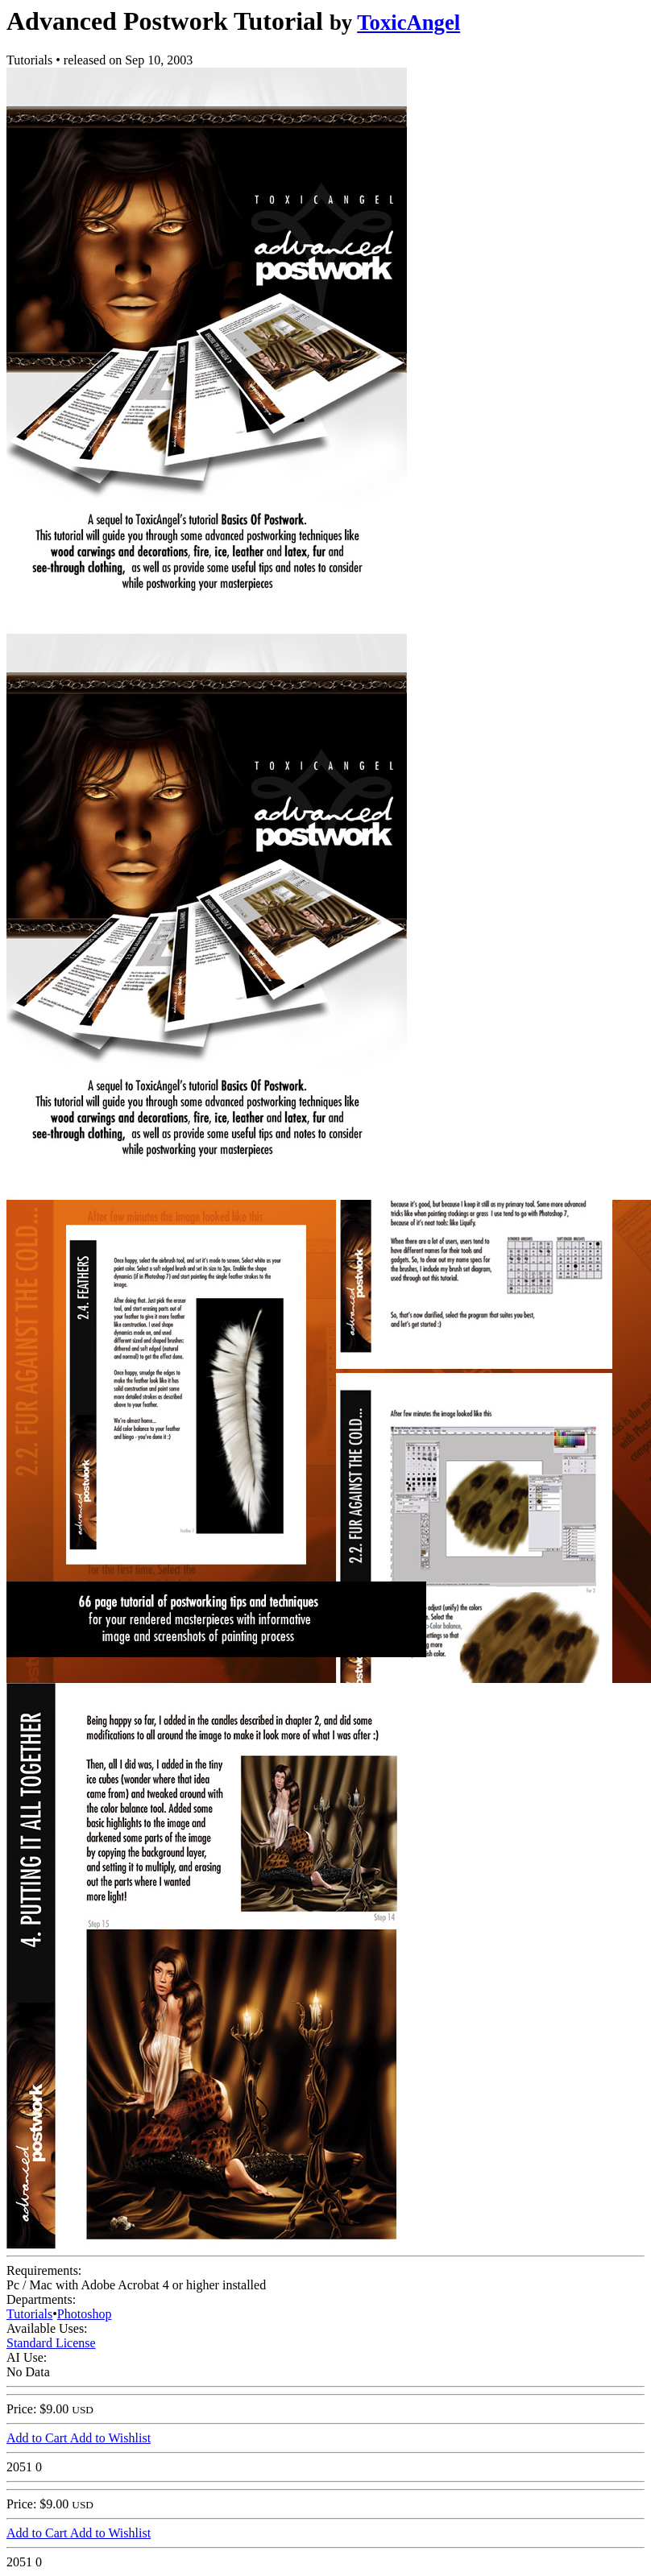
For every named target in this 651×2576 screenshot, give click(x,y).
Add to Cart (38, 2438)
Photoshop (84, 2314)
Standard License (51, 2343)
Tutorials (29, 2314)
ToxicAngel (408, 22)
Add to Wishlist (110, 2438)
